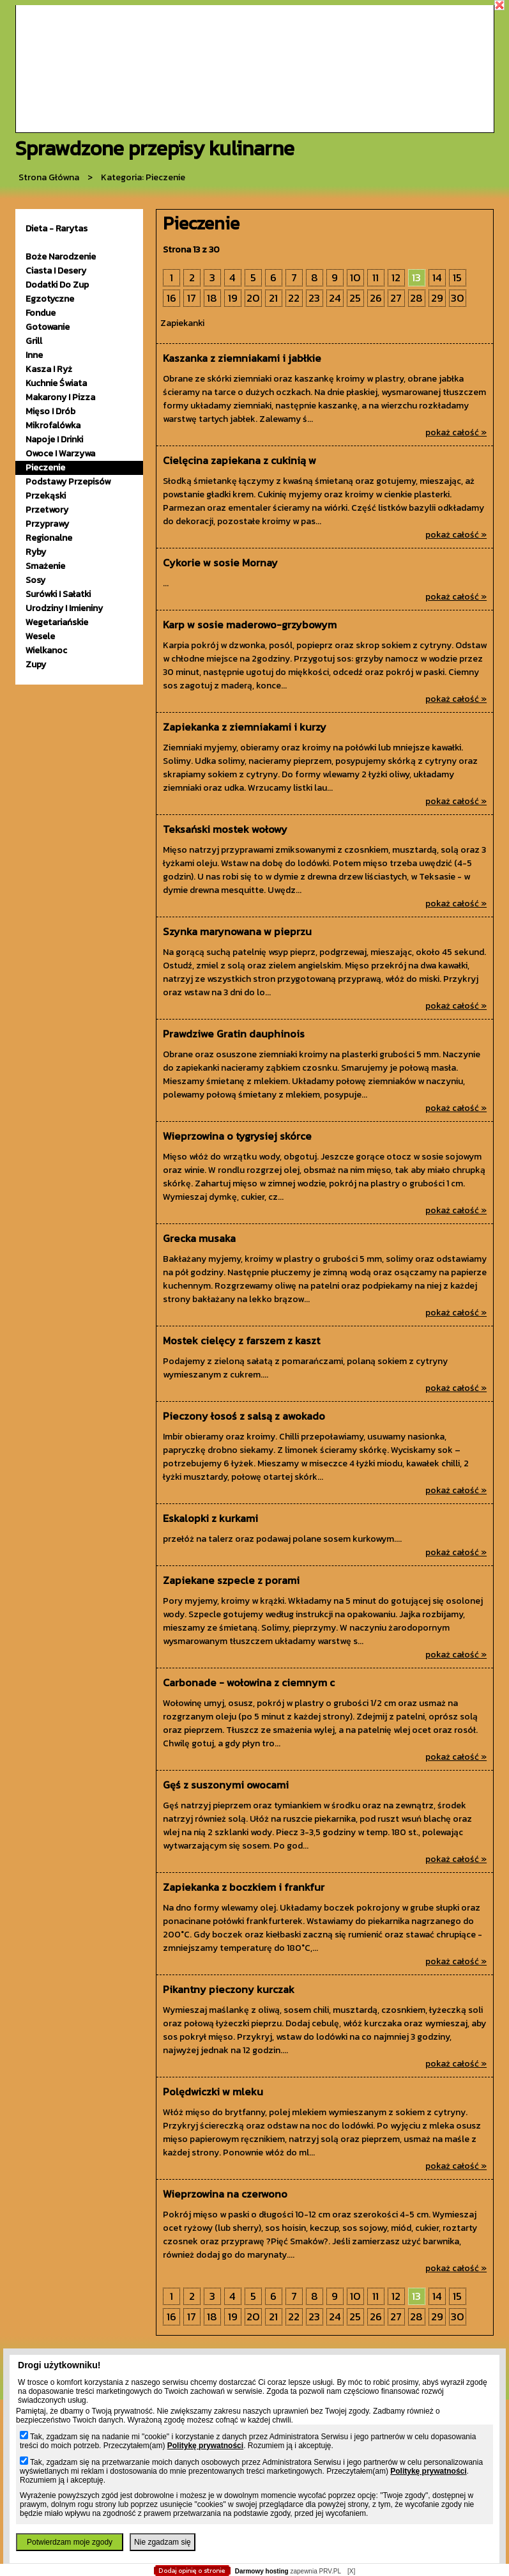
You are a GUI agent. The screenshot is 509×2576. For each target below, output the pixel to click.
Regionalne (49, 538)
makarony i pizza (60, 397)
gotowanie (48, 327)
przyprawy (47, 524)
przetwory (47, 509)
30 (457, 298)
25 (355, 298)
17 (191, 298)
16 (171, 298)
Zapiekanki (182, 323)
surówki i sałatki (58, 594)
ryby (36, 552)
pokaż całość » (456, 432)
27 (396, 298)
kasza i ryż (49, 369)
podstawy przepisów (68, 481)
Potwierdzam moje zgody (69, 2542)
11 (375, 278)
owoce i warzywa (60, 453)
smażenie (45, 566)
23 (314, 298)
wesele (40, 636)
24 (335, 298)
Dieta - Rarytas (56, 228)
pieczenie (45, 467)
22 (294, 298)
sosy (35, 580)
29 (437, 298)
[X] (351, 2571)
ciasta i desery (56, 270)
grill (34, 341)
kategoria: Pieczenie (143, 177)
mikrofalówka (53, 425)
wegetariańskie (57, 622)
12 (395, 278)
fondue (41, 313)
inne (34, 355)
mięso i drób (50, 411)
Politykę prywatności (205, 2445)
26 (376, 298)
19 (233, 298)
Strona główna (49, 177)
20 (253, 298)
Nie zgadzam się (162, 2542)
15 (457, 278)
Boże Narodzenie (61, 256)
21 (273, 298)
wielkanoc (46, 650)
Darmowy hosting (262, 2571)
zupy (36, 664)
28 (416, 298)
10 (355, 278)
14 (437, 278)
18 (212, 298)
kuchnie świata (56, 383)
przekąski (46, 495)
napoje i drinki (54, 439)
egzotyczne (50, 299)
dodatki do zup (57, 284)
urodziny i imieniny (64, 608)
